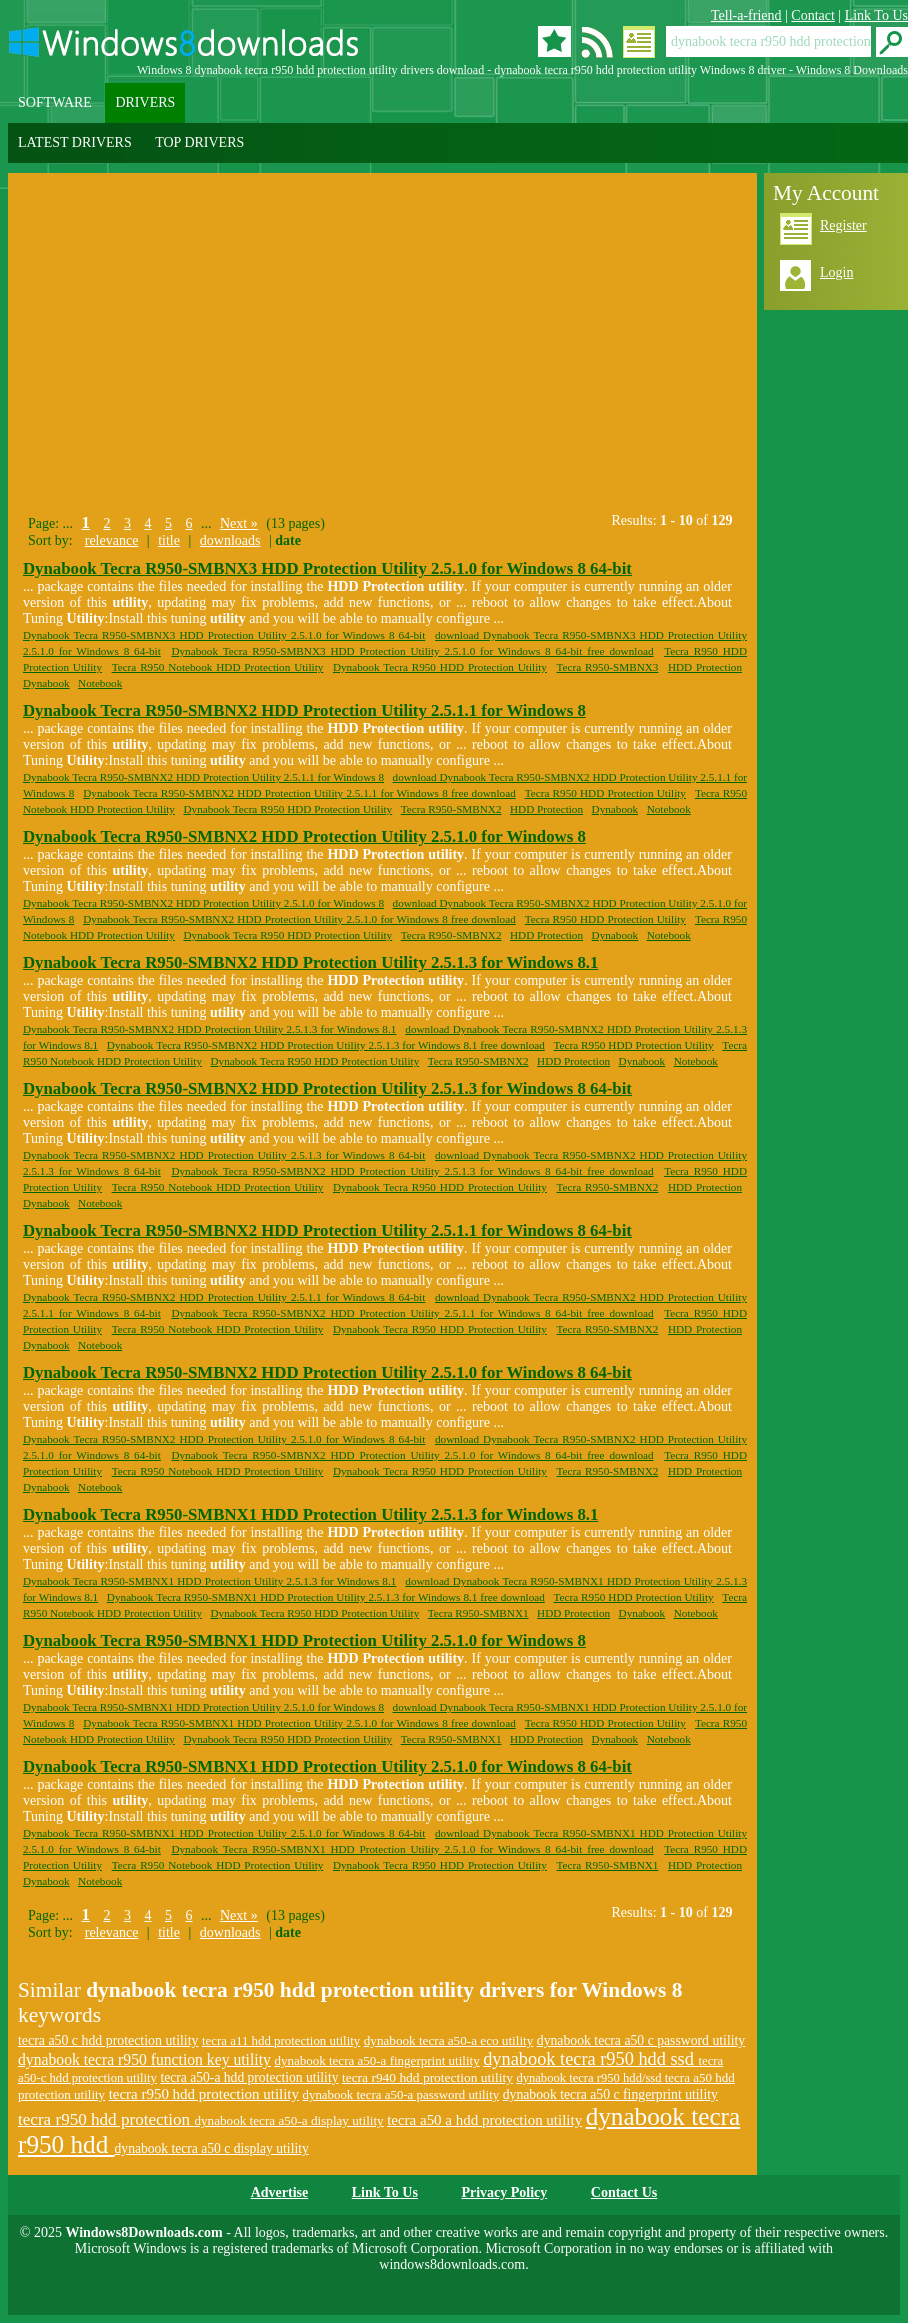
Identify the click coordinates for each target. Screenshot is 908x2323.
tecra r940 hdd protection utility (427, 2077)
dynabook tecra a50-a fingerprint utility (376, 2060)
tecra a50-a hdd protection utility (249, 2077)
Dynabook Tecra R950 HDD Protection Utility (440, 667)
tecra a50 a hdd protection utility (484, 2120)
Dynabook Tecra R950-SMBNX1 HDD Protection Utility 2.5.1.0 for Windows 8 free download (299, 1723)
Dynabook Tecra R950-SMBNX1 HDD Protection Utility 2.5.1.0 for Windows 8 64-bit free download (412, 1849)
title (169, 540)
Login (836, 272)
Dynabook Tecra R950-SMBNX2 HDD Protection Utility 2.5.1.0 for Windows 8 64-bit (327, 1372)
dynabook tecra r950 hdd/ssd (590, 2078)
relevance (112, 540)
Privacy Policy (504, 2192)
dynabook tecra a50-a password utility (401, 2095)
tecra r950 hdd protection (106, 2119)
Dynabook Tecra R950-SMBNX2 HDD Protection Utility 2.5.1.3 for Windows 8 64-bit (327, 1088)
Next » (239, 523)
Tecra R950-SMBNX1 (478, 1613)
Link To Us (876, 15)
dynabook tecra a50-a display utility (288, 2120)
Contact (813, 15)
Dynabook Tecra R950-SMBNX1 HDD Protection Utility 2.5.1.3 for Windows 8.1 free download (326, 1597)
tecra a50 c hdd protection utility (108, 2040)
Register (843, 225)
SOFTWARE (55, 102)
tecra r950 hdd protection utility (204, 2094)
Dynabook (46, 683)
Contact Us (624, 2192)
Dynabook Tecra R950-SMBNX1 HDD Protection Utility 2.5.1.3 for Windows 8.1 (310, 1514)
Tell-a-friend (746, 15)
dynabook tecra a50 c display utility (212, 2148)
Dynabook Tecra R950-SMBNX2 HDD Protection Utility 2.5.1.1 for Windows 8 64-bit (327, 1230)
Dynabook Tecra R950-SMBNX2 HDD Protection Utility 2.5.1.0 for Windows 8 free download (299, 919)
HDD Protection (705, 667)
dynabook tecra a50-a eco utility (449, 2040)
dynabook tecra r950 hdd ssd (590, 2059)
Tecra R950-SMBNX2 (451, 809)
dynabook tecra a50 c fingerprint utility (610, 2094)
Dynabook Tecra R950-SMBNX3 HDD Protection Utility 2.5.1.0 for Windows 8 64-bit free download (412, 651)
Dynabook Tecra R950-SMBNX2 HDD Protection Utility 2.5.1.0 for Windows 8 (304, 836)
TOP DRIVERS (199, 142)
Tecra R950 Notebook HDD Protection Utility (218, 667)
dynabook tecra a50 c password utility (641, 2040)
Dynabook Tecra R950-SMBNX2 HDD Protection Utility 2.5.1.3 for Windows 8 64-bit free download (412, 1171)
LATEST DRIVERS (75, 142)
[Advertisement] (196, 338)
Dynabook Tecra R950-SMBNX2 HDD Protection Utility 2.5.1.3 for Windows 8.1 (310, 962)
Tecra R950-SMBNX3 (608, 667)
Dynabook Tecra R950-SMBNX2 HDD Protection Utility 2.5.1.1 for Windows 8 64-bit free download (412, 1313)
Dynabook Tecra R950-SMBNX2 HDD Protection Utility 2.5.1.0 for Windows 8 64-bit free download (412, 1455)
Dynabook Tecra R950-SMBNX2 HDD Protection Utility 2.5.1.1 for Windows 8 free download (299, 793)
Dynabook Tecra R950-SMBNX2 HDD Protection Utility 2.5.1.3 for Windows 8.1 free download (326, 1045)
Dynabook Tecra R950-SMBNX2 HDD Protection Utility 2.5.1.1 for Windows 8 (304, 710)
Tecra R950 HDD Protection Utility (605, 793)
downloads (230, 540)
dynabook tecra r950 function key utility (144, 2059)
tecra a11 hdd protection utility (281, 2041)
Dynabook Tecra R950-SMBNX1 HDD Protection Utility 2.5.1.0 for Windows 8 (304, 1640)
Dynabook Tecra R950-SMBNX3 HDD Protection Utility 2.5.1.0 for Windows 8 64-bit (327, 568)
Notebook (100, 683)
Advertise (280, 2192)
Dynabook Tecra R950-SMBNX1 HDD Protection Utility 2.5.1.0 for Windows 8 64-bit (327, 1766)
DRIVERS (145, 102)
